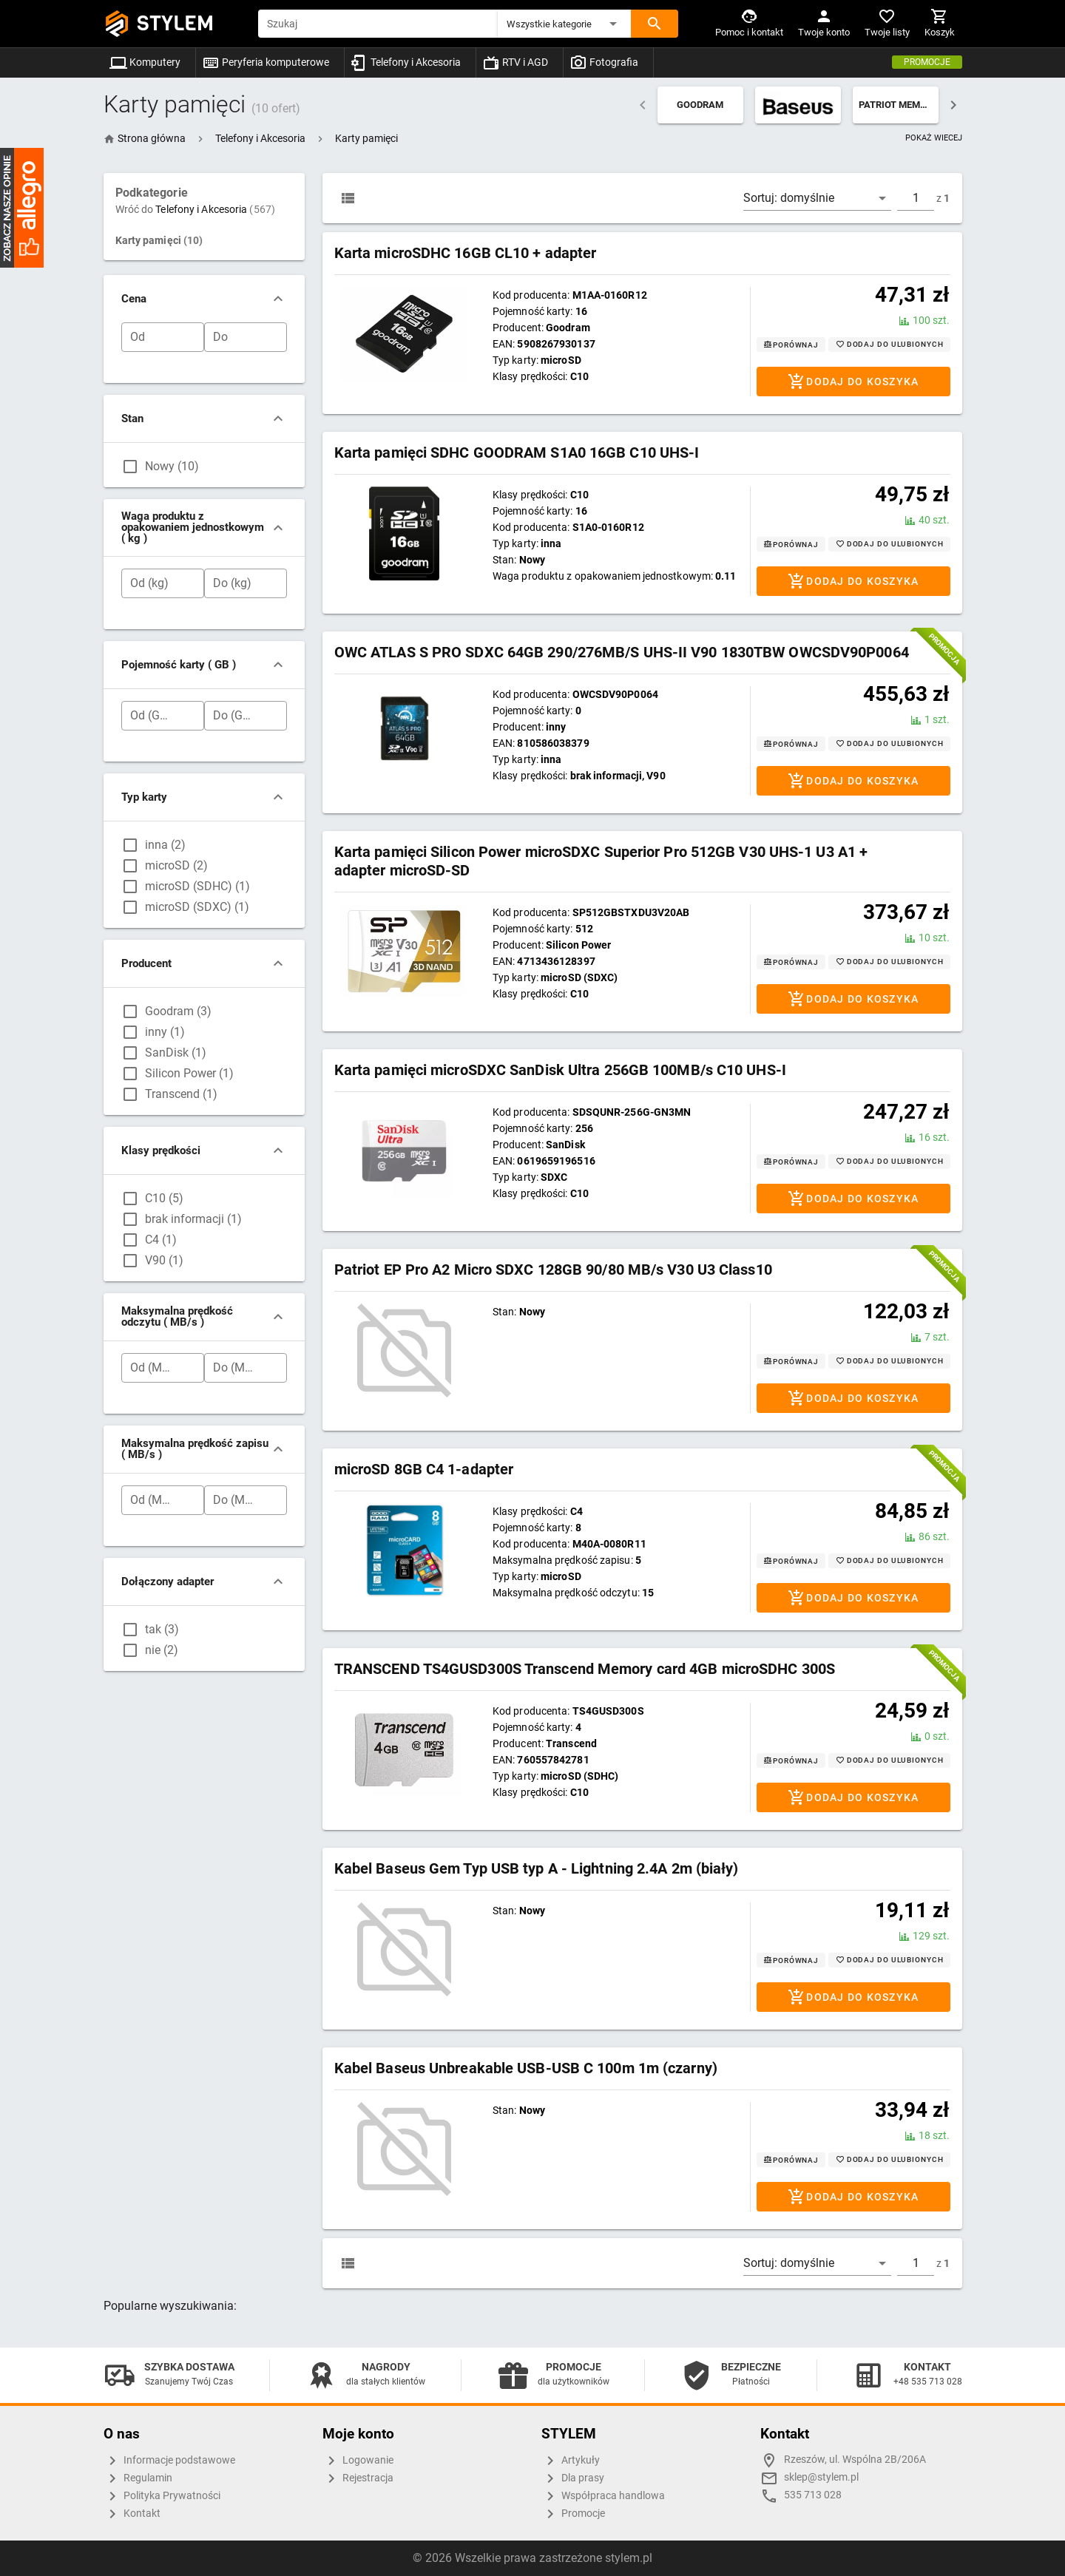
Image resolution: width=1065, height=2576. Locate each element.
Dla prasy (572, 2478)
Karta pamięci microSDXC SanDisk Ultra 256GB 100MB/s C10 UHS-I (560, 1070)
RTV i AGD (515, 62)
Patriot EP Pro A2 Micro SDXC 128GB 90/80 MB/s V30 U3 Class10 (553, 1269)
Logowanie (357, 2461)
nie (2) (161, 1650)
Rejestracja (357, 2478)
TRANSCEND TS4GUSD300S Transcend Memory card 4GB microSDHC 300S (584, 1669)
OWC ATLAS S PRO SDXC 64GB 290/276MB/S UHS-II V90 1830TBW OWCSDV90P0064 (621, 652)
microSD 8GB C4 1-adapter (423, 1469)
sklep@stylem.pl (821, 2477)
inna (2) (165, 845)
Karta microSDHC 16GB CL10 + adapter (465, 253)
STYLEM (175, 23)
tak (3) (162, 1629)
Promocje (927, 62)
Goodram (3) (178, 1011)
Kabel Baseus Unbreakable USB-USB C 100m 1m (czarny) (525, 2068)
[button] (564, 24)
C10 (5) (164, 1198)
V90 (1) (164, 1260)
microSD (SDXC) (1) (197, 907)
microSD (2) (176, 865)
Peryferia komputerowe (265, 62)
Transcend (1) (181, 1094)
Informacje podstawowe (169, 2461)
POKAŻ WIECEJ (933, 138)
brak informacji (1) (193, 1219)
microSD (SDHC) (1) (197, 886)
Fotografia (603, 62)
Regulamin (138, 2478)
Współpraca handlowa (603, 2496)
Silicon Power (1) (189, 1073)
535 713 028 (813, 2495)
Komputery (144, 62)
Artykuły (570, 2461)
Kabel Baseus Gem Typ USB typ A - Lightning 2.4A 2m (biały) (536, 1868)
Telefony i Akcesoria (406, 62)
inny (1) (165, 1032)
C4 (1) (161, 1240)
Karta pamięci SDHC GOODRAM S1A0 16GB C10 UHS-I (517, 452)
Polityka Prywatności (162, 2496)
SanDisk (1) (175, 1052)
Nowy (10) (172, 466)
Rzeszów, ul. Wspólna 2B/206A (855, 2459)
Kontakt (132, 2514)
